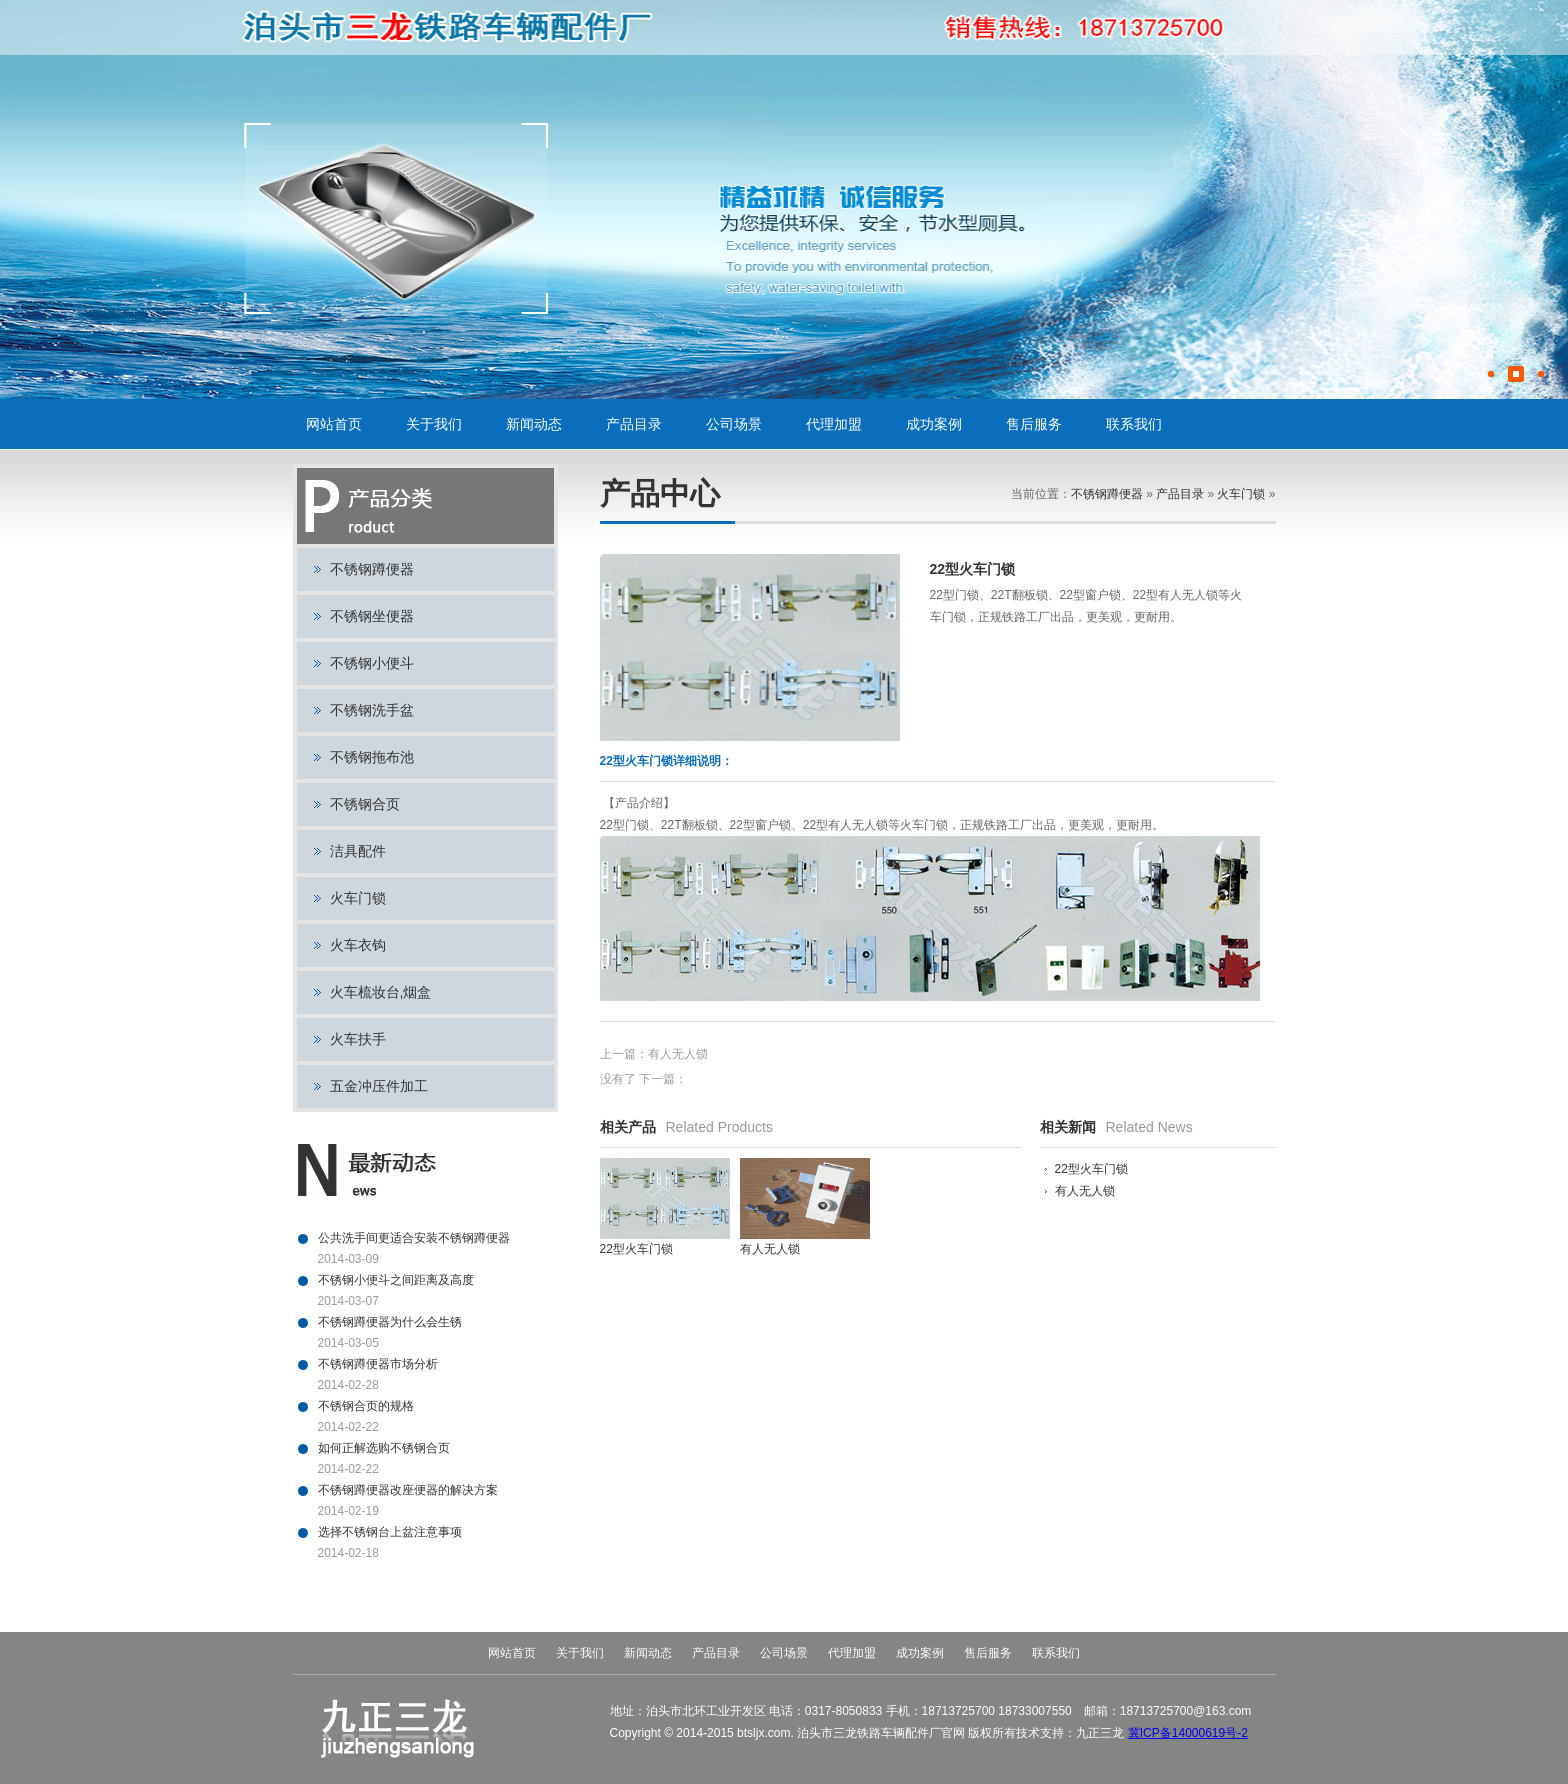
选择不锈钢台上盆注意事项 (390, 1532)
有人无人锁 (678, 1054)
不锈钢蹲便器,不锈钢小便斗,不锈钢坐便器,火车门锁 (452, 27)
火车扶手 (358, 1039)
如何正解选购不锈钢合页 (384, 1448)
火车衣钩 (358, 945)
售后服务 (1034, 424)
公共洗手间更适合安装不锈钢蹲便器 (414, 1238)
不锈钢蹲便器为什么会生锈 (390, 1322)
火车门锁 (358, 898)
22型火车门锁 (1091, 1169)
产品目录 (634, 424)
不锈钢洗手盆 (372, 710)
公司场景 (734, 424)
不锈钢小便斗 (372, 663)
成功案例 (934, 424)
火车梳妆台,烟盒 (381, 992)
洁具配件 (358, 851)
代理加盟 (834, 424)
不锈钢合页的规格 (366, 1406)
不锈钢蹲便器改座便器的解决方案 (408, 1490)
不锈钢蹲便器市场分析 (378, 1364)
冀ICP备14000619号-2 (1188, 1733)
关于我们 (434, 424)
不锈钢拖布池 (372, 757)
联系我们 (1134, 424)
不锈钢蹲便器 (372, 569)
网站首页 (334, 424)
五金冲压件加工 (379, 1086)
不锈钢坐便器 (372, 616)
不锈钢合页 (365, 804)
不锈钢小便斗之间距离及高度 (396, 1280)
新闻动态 (534, 424)
